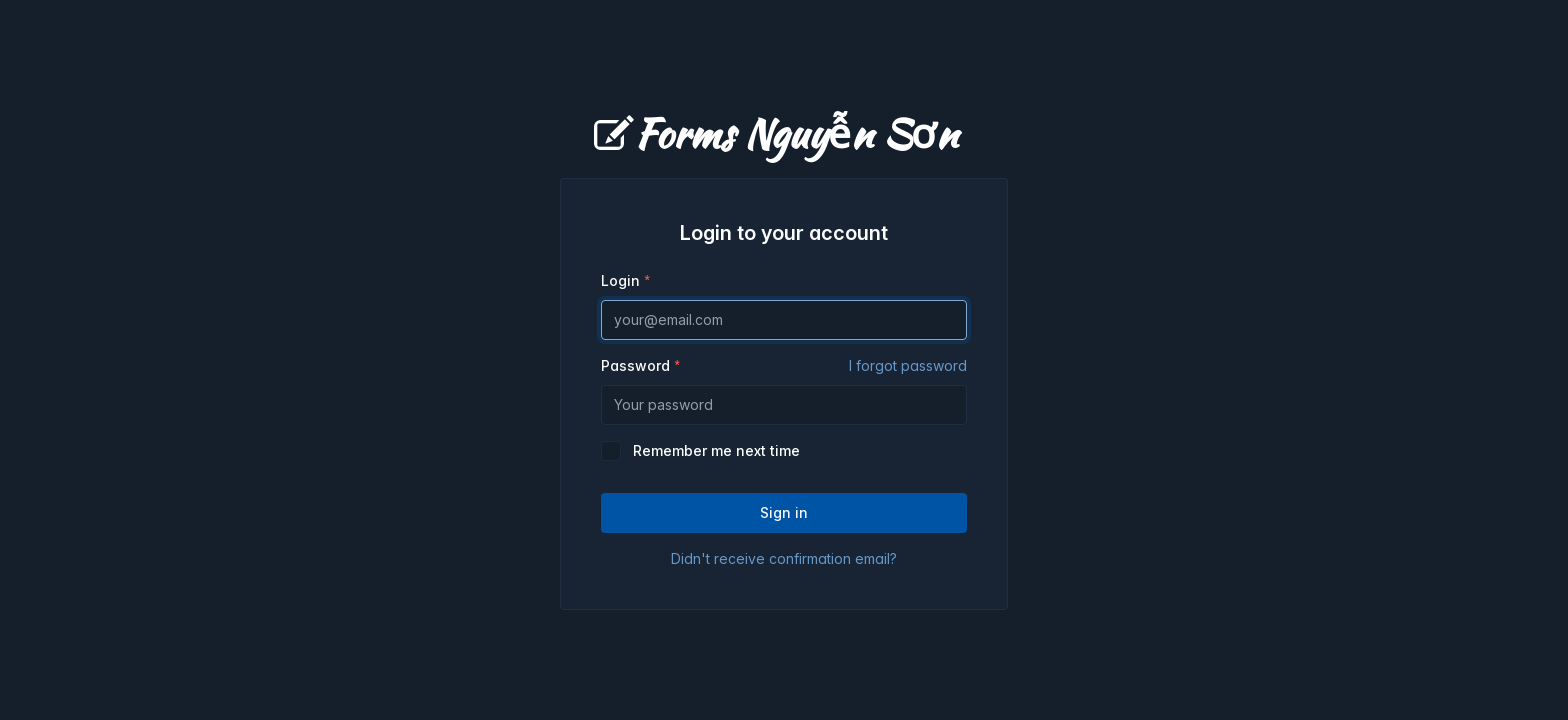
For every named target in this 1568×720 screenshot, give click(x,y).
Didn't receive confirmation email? (784, 558)
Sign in (784, 512)
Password (784, 366)
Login (620, 280)
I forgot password (908, 365)
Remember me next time (716, 450)
